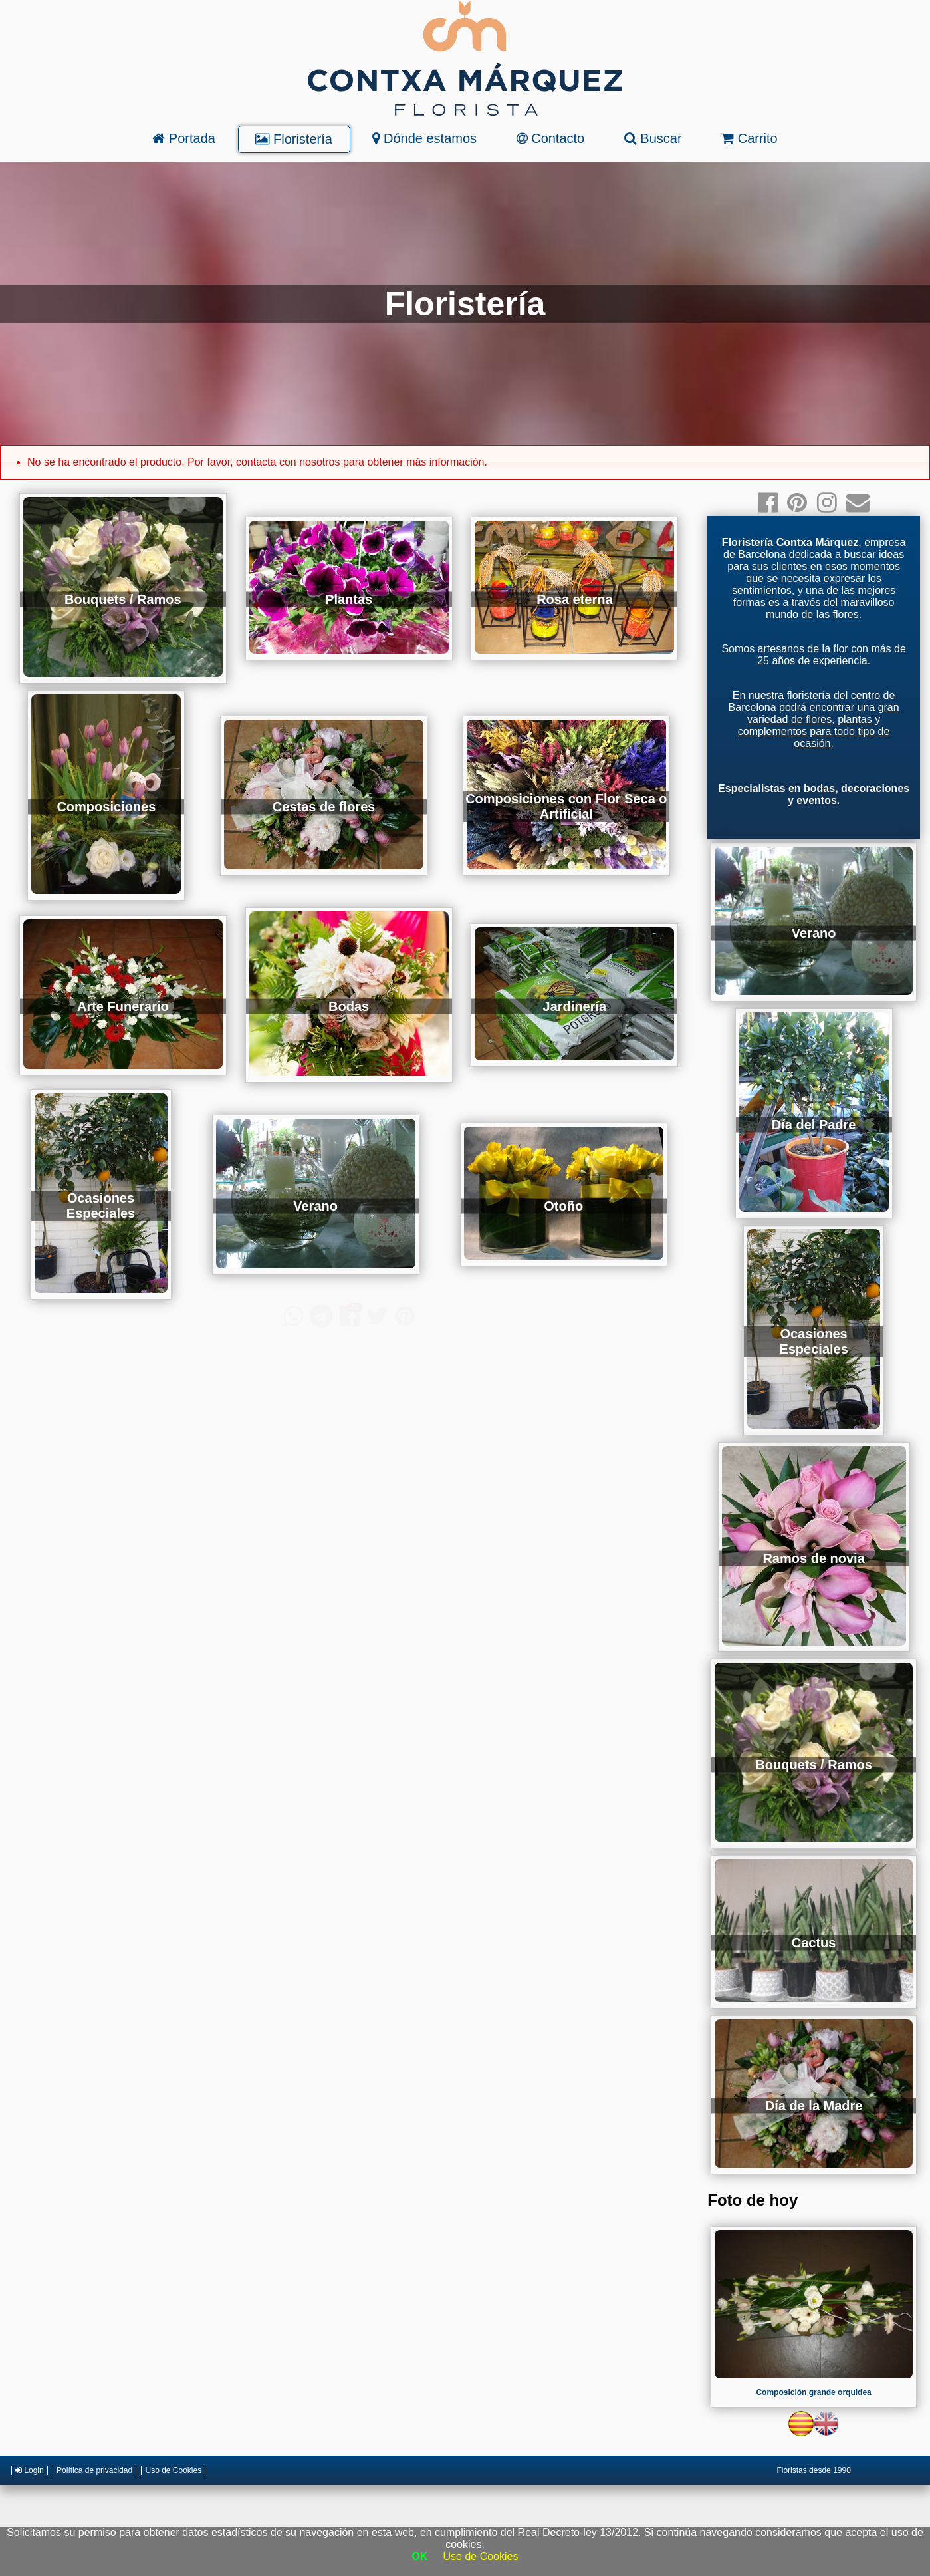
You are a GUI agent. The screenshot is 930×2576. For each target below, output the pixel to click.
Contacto (551, 138)
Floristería (293, 139)
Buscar (653, 138)
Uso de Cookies (173, 2470)
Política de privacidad (94, 2470)
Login (29, 2470)
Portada (183, 138)
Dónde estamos (424, 138)
